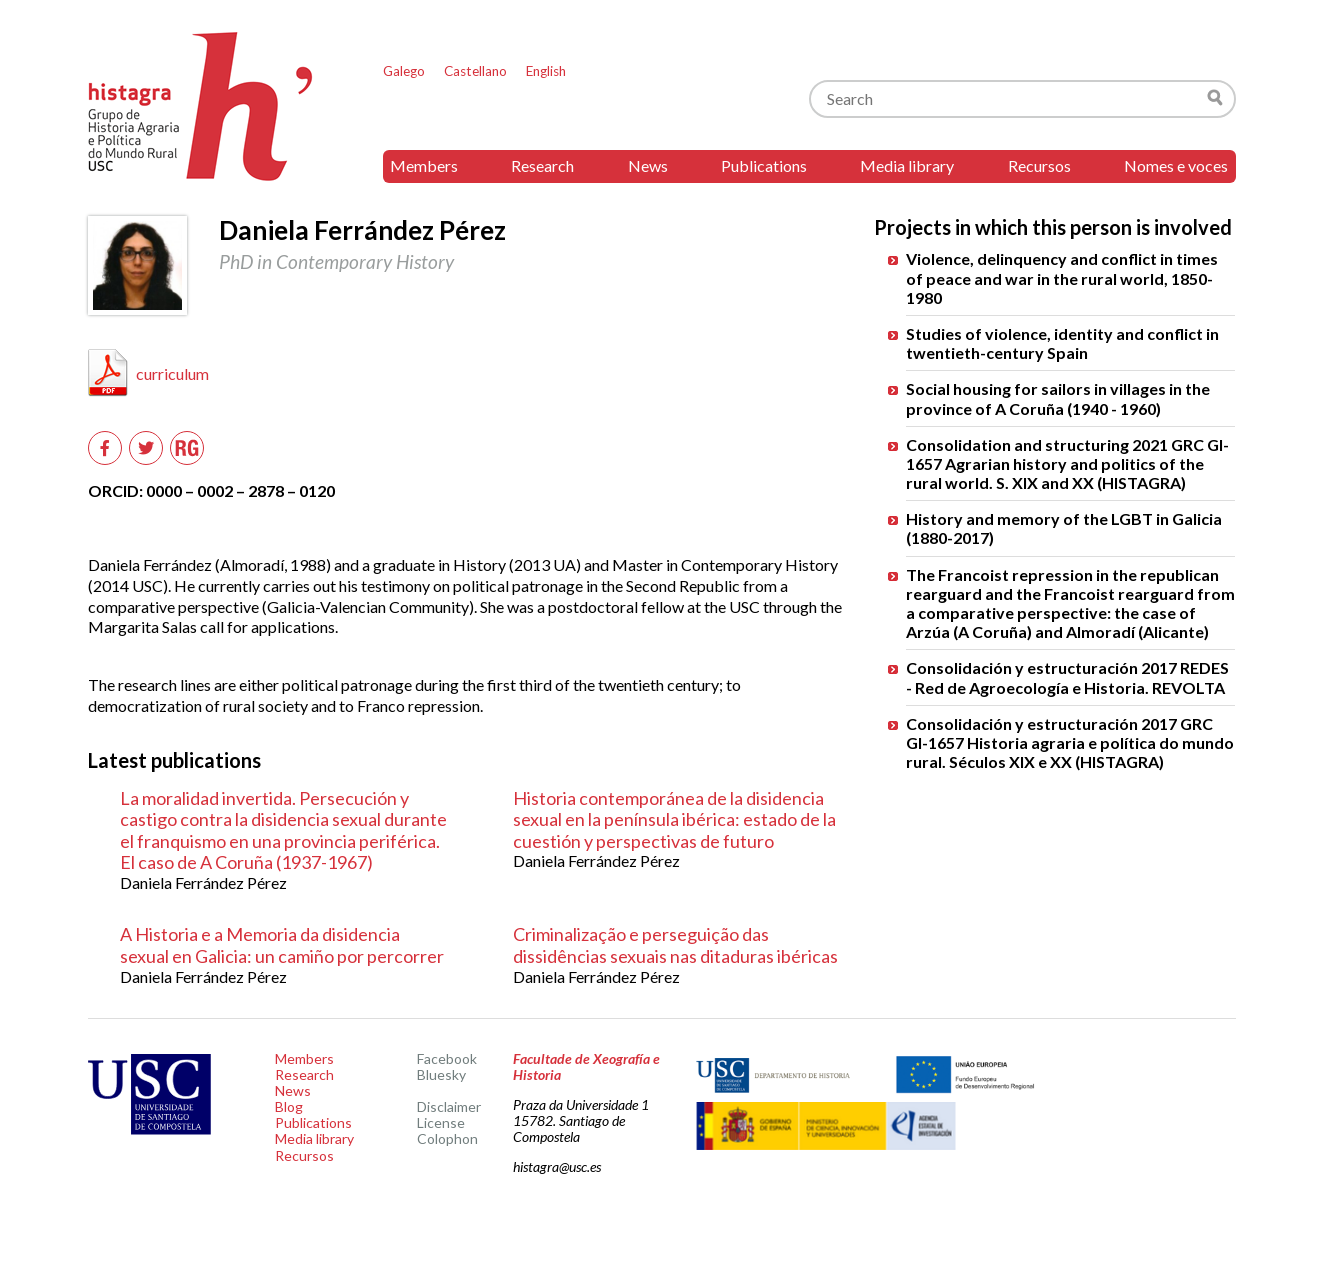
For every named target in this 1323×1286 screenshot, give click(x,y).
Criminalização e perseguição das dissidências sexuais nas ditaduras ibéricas (675, 945)
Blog (289, 1106)
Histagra (201, 106)
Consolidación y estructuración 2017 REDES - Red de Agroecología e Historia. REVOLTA (1067, 677)
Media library (907, 165)
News (648, 165)
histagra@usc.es (557, 1166)
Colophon (447, 1138)
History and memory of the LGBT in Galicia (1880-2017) (1064, 528)
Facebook (447, 1058)
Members (424, 165)
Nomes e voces (1176, 165)
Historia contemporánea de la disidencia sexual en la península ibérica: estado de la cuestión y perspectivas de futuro (674, 819)
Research (542, 165)
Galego (404, 71)
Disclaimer (449, 1106)
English (546, 71)
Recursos (1039, 165)
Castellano (475, 71)
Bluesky (441, 1074)
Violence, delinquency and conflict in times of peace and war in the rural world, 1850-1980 (1062, 277)
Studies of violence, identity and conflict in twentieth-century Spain (1062, 343)
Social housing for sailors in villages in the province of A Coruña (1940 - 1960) (1058, 398)
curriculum (172, 373)
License (441, 1122)
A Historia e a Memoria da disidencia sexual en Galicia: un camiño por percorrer (282, 945)
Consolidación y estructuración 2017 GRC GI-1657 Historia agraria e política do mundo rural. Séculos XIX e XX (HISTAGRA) (1070, 742)
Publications (764, 165)
